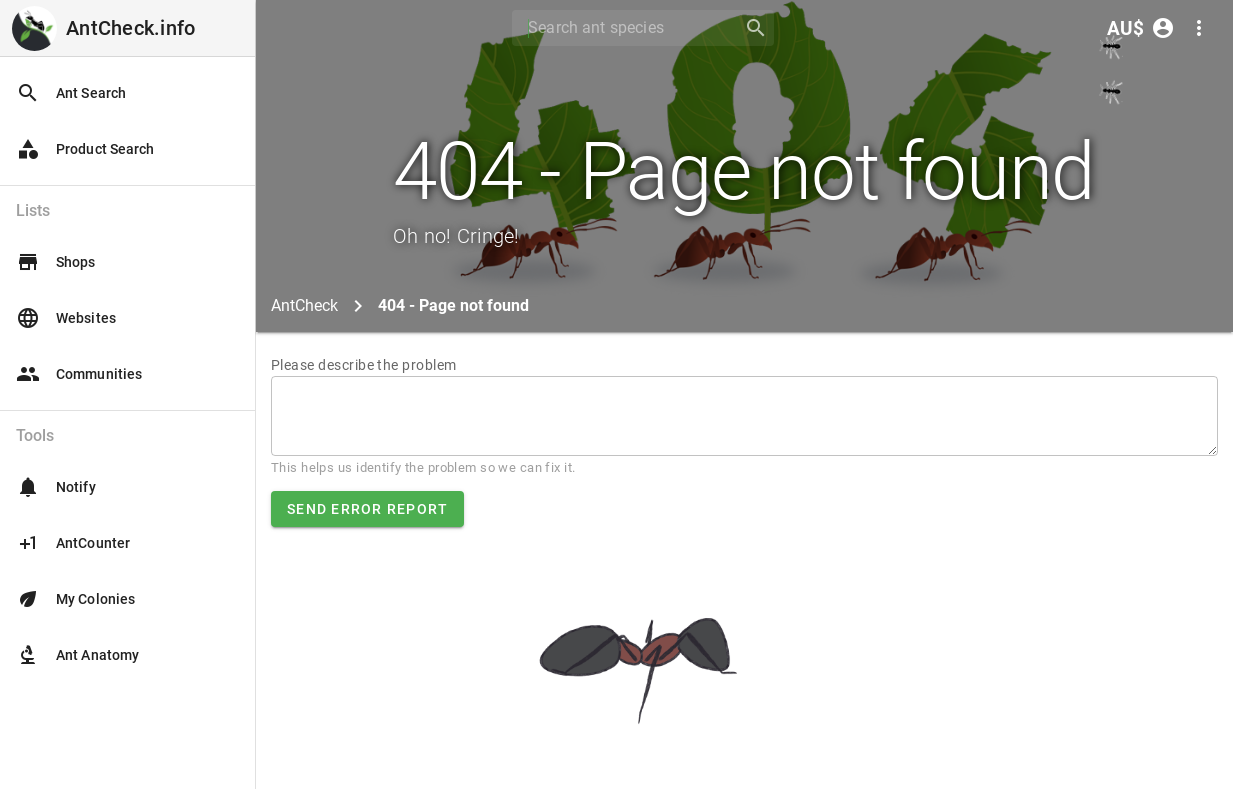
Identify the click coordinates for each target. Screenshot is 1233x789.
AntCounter (73, 543)
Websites (66, 318)
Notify (56, 487)
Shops (56, 262)
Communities (79, 374)
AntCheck (304, 305)
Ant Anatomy (77, 655)
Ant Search (71, 93)
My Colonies (75, 599)
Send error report (367, 509)
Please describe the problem (364, 365)
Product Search (85, 149)
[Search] (621, 28)
